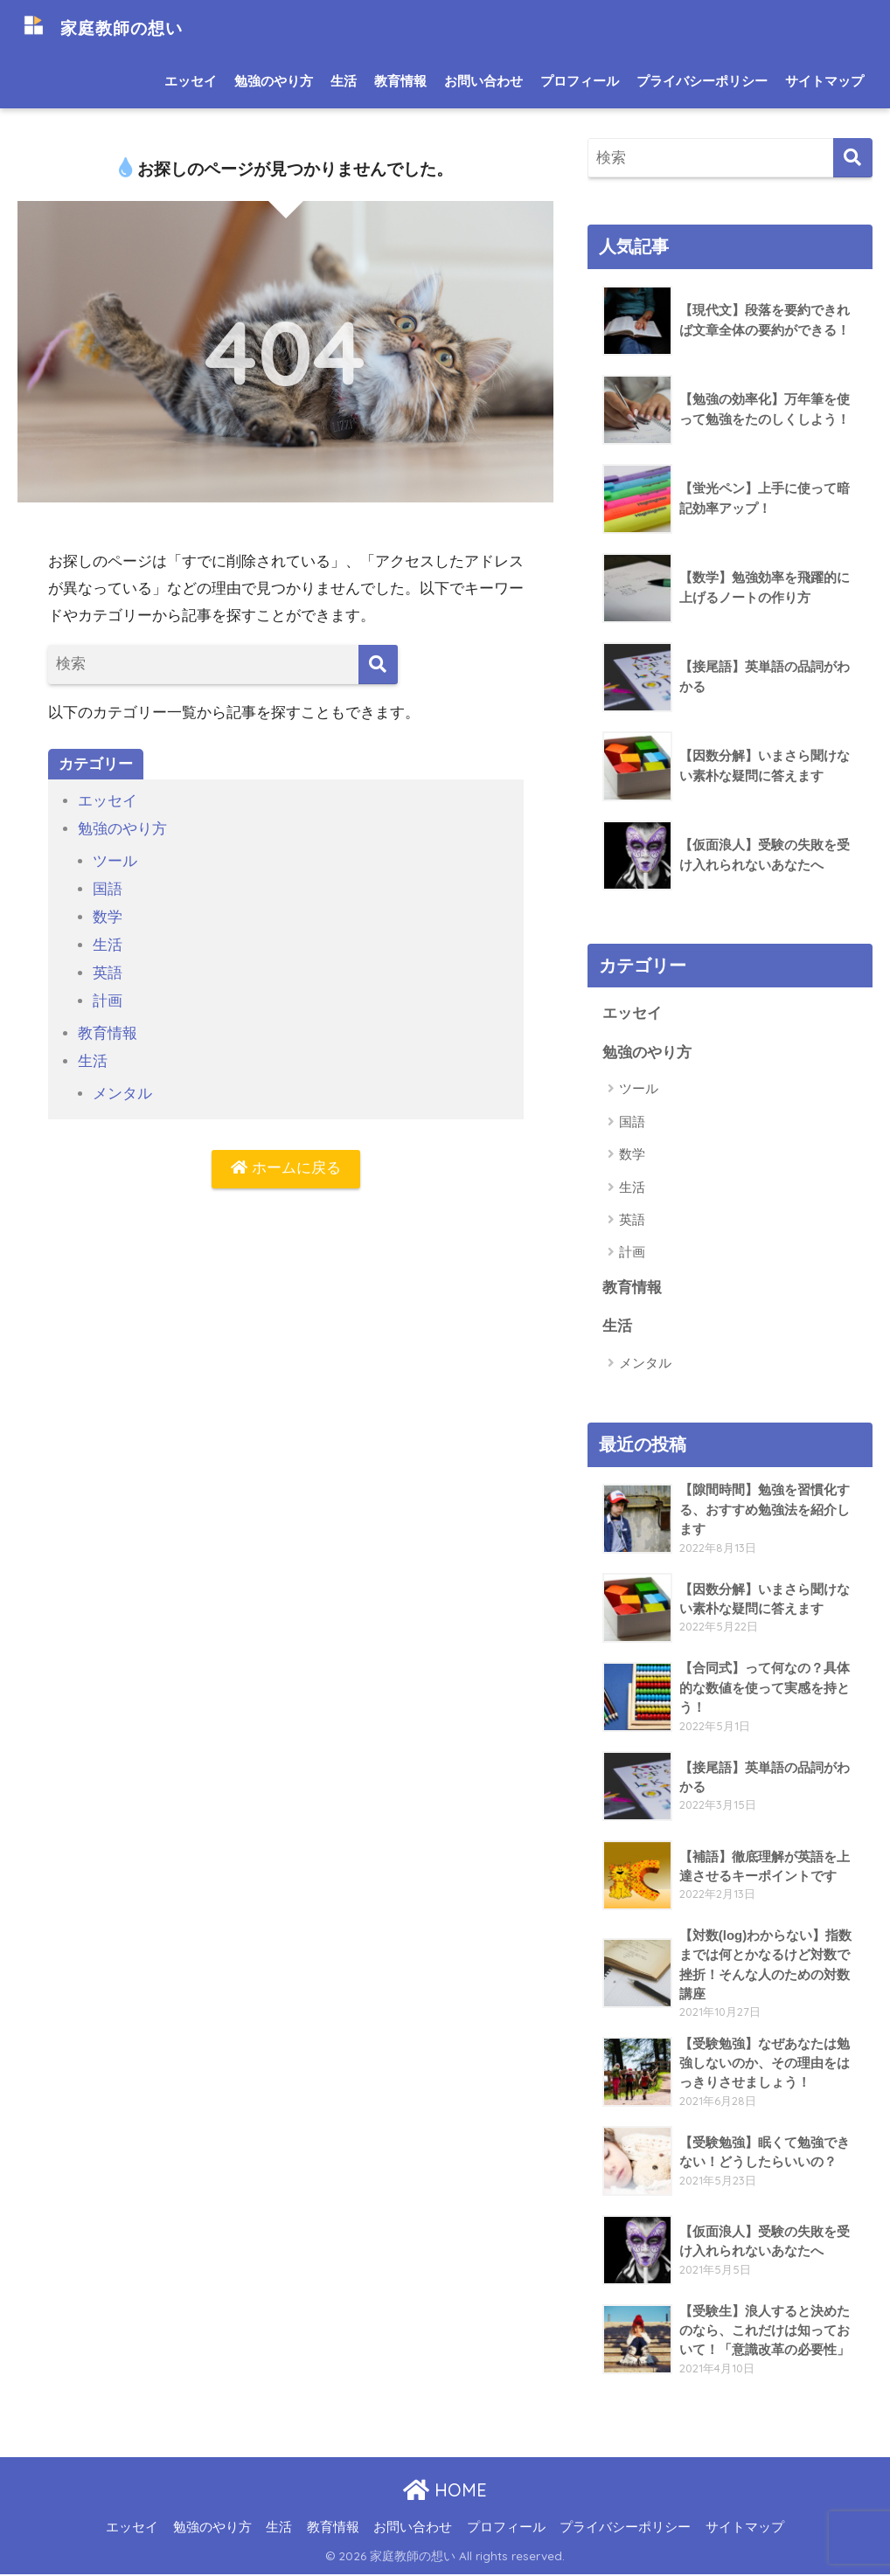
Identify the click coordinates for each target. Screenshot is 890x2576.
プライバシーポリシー (702, 80)
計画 (107, 996)
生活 (343, 80)
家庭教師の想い (116, 26)
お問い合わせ (483, 80)
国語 (107, 887)
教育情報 (400, 80)
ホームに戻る (286, 1162)
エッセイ (190, 80)
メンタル (122, 1087)
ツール (115, 859)
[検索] (378, 664)
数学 (107, 914)
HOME (445, 2492)
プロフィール (579, 80)
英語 (107, 969)
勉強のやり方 (273, 80)
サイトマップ (824, 80)
